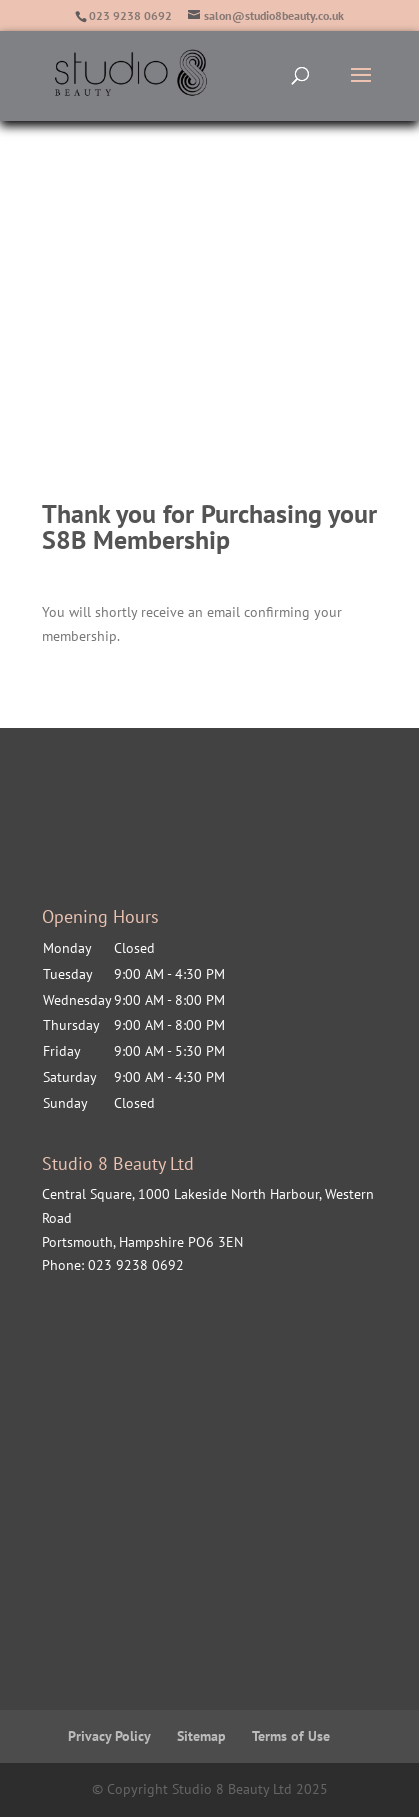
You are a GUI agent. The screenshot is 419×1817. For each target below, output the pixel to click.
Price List (109, 316)
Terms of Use (291, 1736)
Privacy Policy (109, 1736)
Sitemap (201, 1736)
